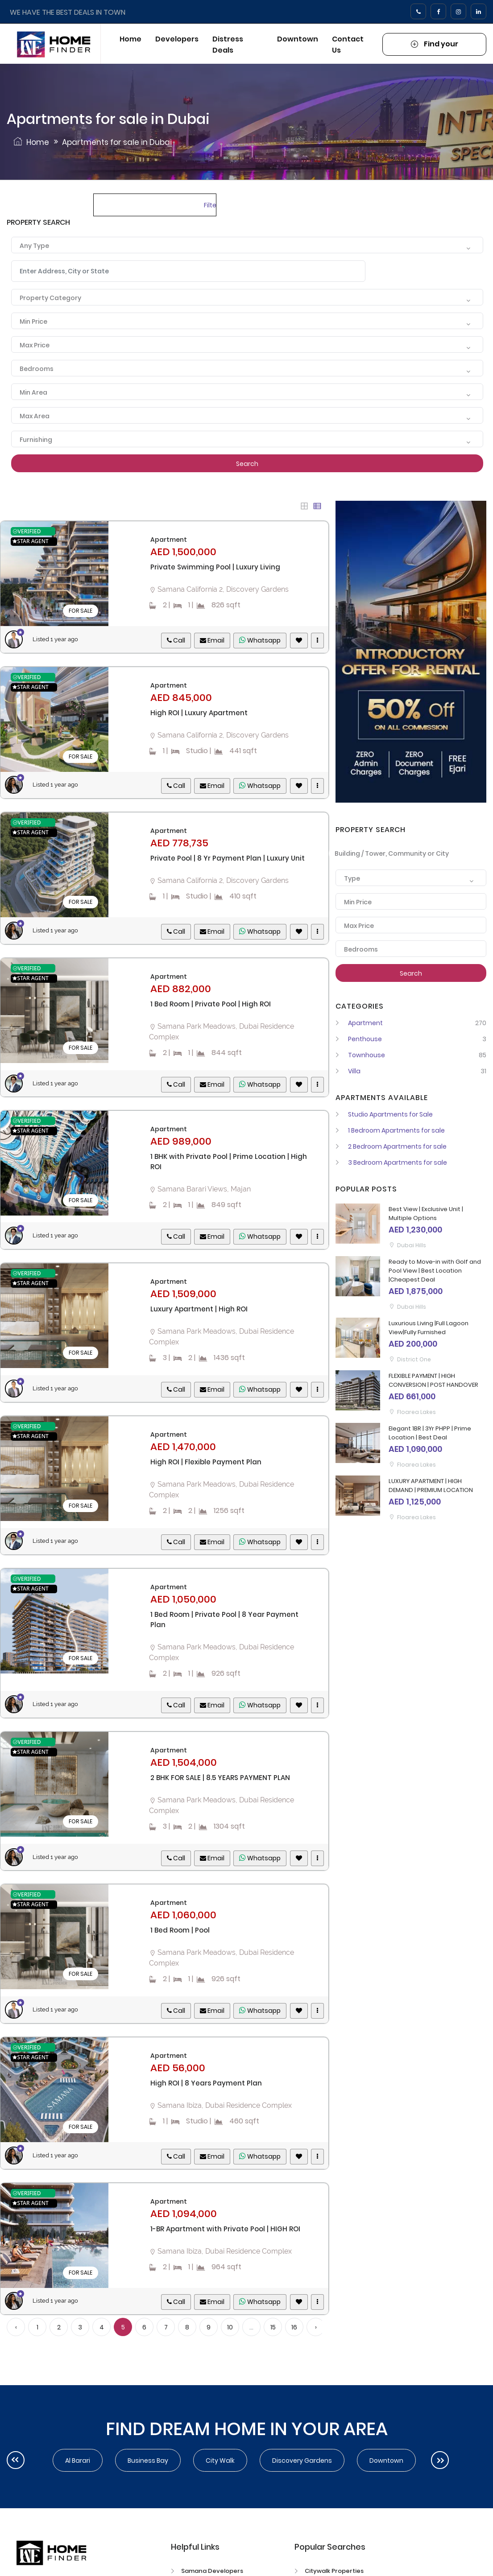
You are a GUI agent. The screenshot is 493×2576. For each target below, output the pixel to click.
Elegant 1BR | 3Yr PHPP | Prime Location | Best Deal (430, 1433)
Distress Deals (227, 44)
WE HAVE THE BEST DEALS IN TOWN (67, 12)
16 (294, 2327)
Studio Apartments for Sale (384, 1114)
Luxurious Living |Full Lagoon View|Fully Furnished (428, 1327)
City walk (220, 2460)
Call (176, 640)
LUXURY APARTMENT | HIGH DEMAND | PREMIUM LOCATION (431, 1485)
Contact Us (348, 44)
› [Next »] (316, 2327)
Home (130, 39)
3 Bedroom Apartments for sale (391, 1162)
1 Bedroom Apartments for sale (390, 1130)
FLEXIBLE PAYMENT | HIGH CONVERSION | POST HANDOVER (433, 1380)
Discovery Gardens (302, 2460)
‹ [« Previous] (16, 2327)
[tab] (304, 506)
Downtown (297, 39)
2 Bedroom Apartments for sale (391, 1146)
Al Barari (77, 2460)
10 (230, 2327)
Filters (210, 205)
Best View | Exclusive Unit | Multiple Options (426, 1213)
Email (212, 640)
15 (273, 2327)
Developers (177, 39)
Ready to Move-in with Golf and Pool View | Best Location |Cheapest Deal (435, 1270)
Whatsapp (260, 640)
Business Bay (148, 2460)
